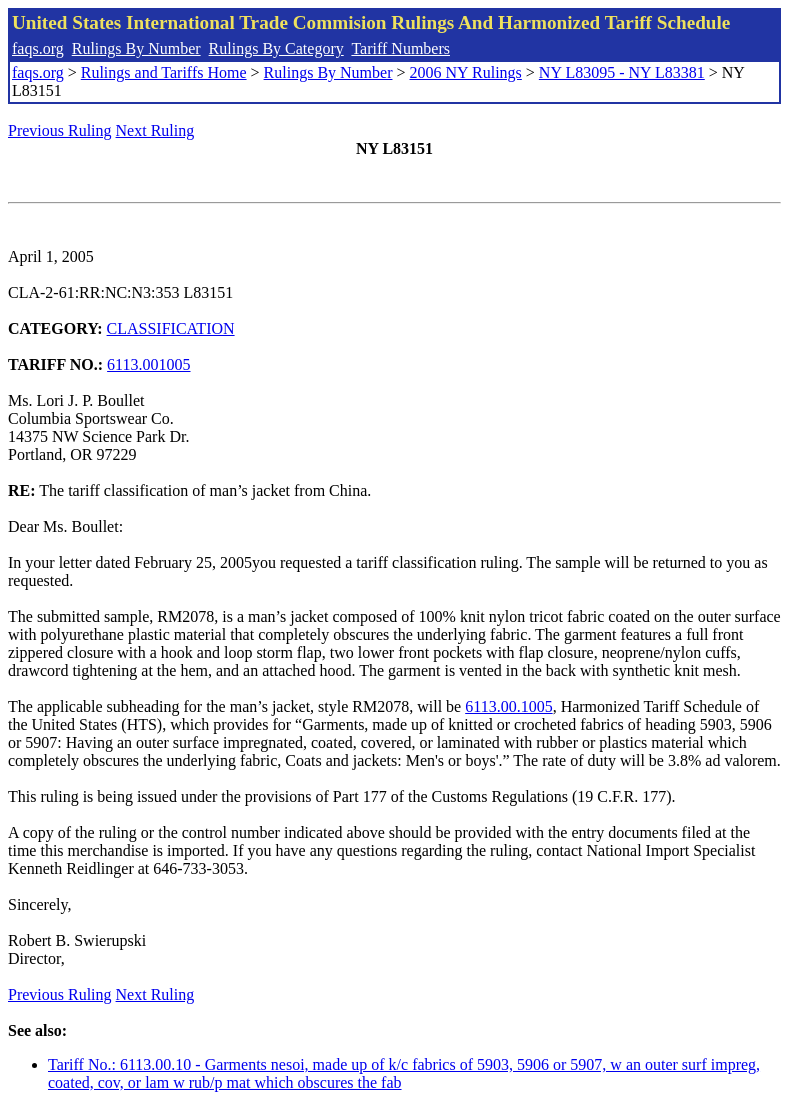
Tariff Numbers (400, 48)
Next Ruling (155, 130)
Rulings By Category (276, 48)
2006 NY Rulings (466, 72)
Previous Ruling (60, 130)
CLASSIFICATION (171, 328)
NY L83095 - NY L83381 (622, 72)
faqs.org (38, 48)
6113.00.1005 (508, 706)
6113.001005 (148, 364)
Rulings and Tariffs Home (164, 72)
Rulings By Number (136, 48)
